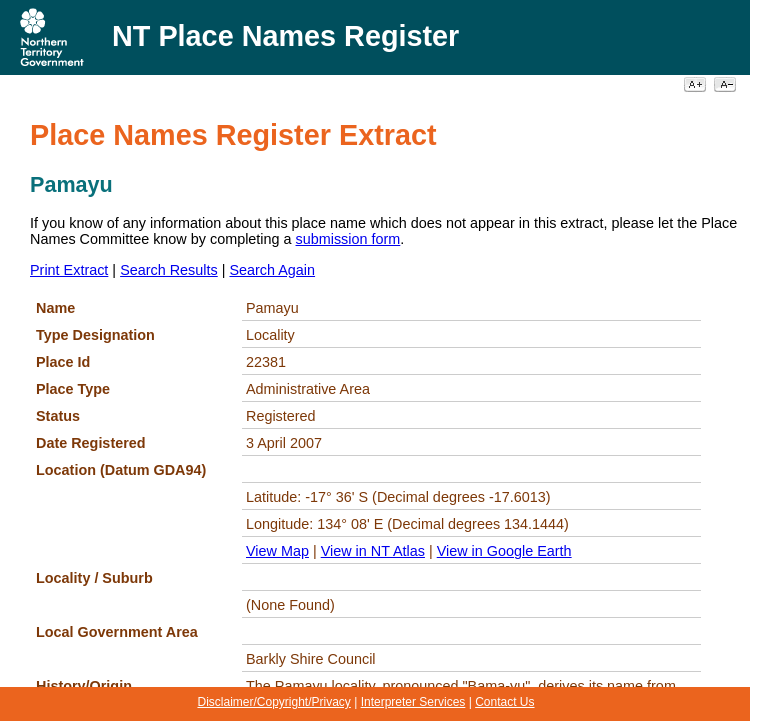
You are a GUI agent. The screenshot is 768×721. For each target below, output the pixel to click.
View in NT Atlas (373, 551)
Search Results (169, 270)
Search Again (272, 270)
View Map (277, 551)
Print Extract (69, 270)
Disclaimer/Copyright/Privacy (273, 702)
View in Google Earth (504, 551)
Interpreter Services (413, 702)
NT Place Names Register (285, 36)
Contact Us (504, 702)
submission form (348, 239)
